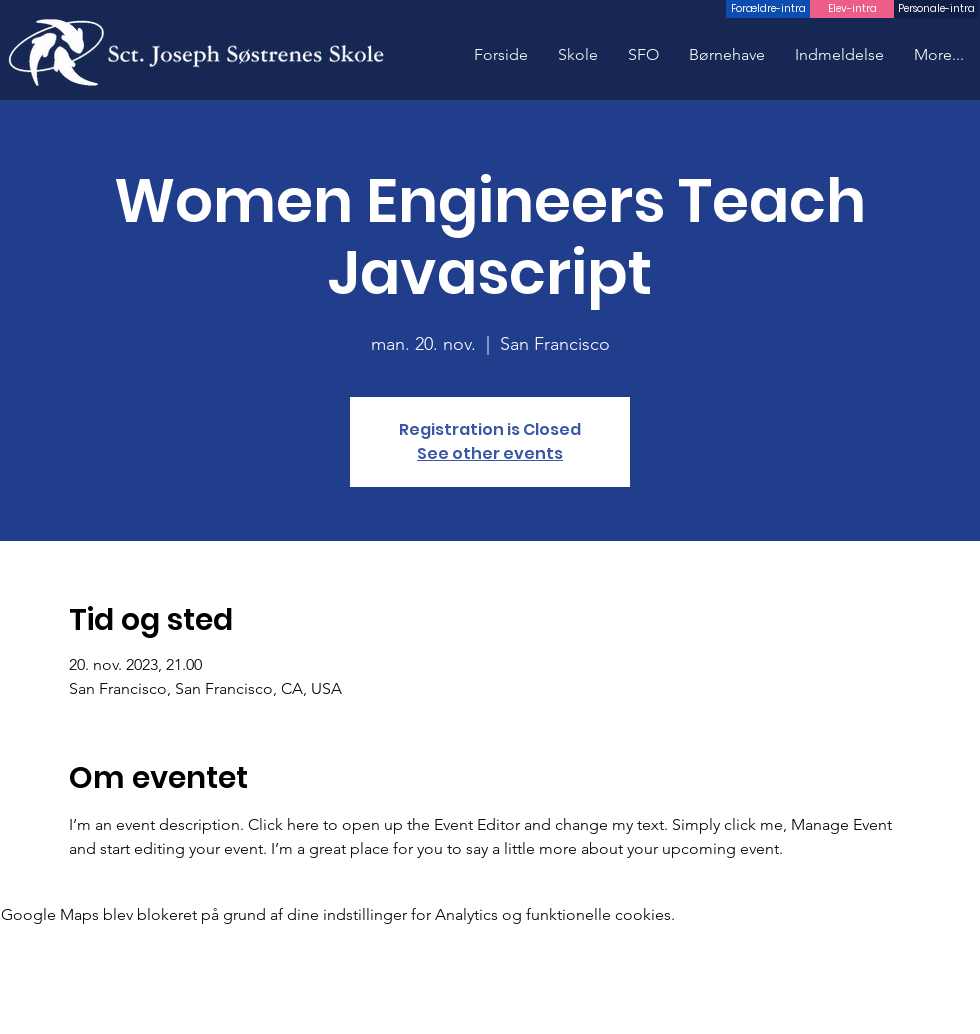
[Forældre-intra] (768, 9)
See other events (490, 453)
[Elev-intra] (852, 9)
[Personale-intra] (936, 9)
